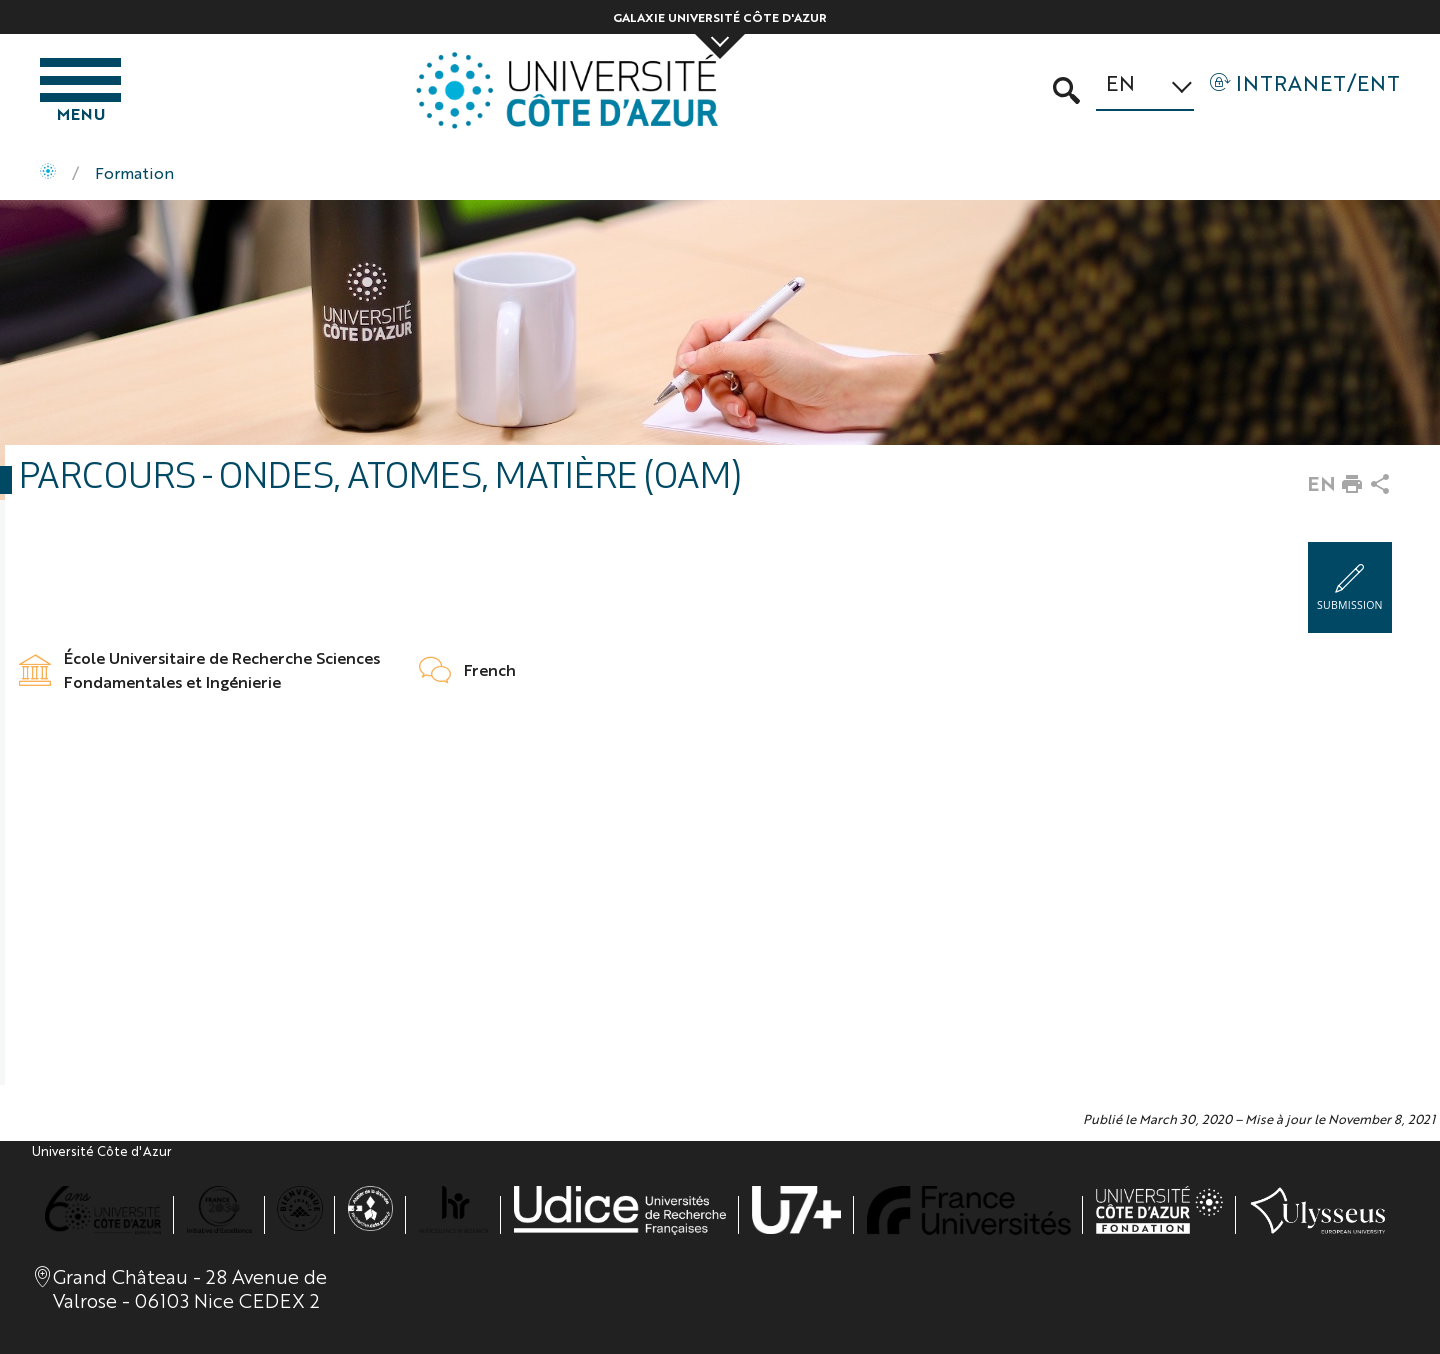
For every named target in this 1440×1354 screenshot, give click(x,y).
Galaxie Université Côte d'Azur (720, 17)
